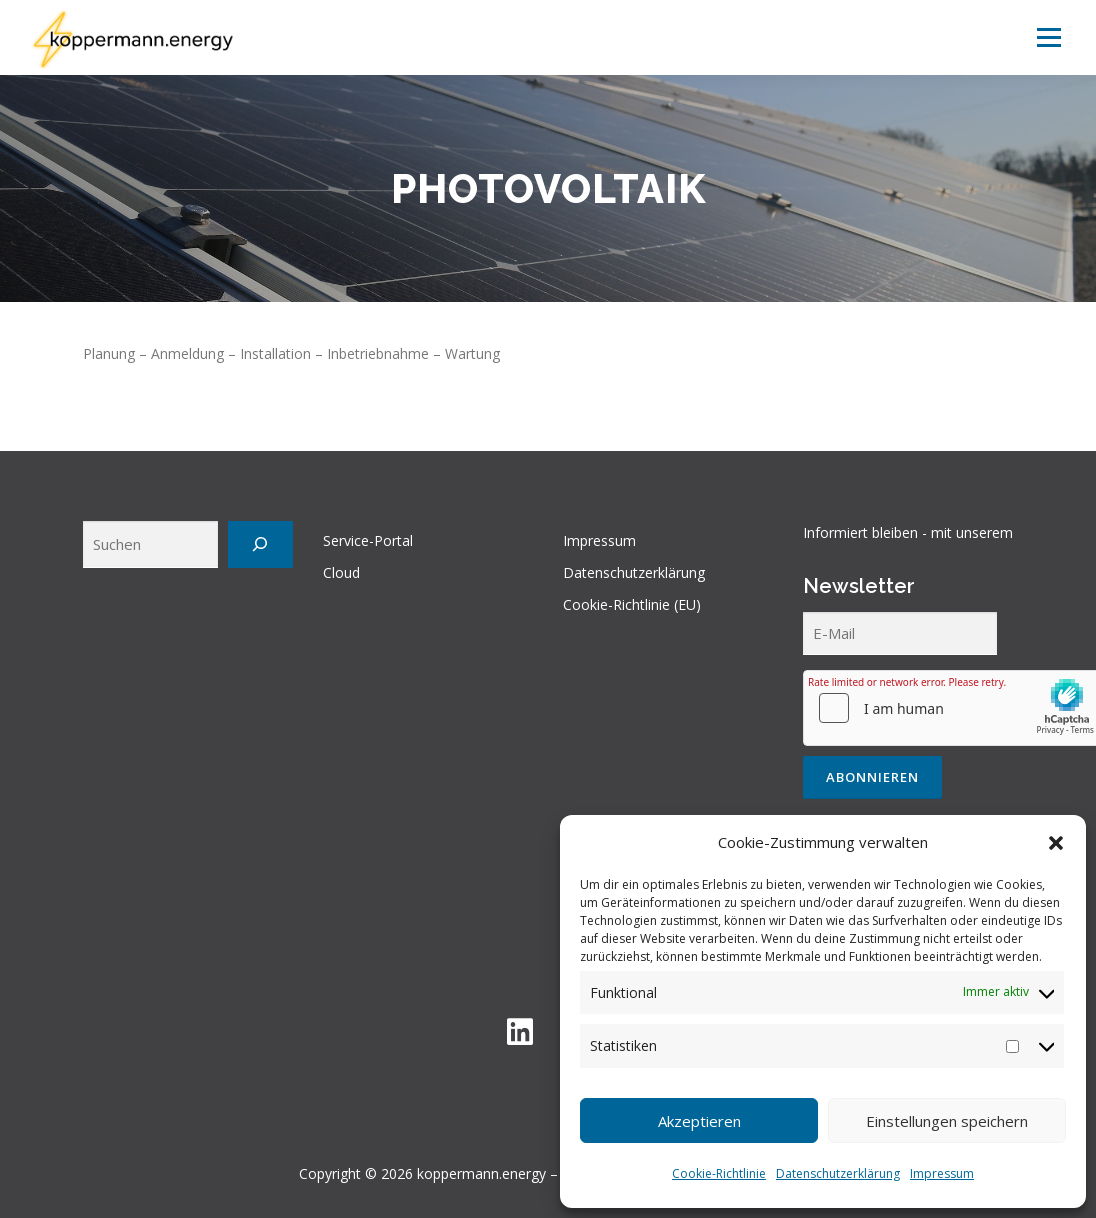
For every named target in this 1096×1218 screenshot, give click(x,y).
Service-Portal (368, 540)
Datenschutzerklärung (838, 1173)
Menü (1048, 37)
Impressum (942, 1173)
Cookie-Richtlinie (719, 1173)
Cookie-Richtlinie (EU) (632, 604)
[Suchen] (260, 544)
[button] (1056, 843)
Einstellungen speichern (947, 1121)
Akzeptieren (699, 1121)
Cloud (341, 572)
